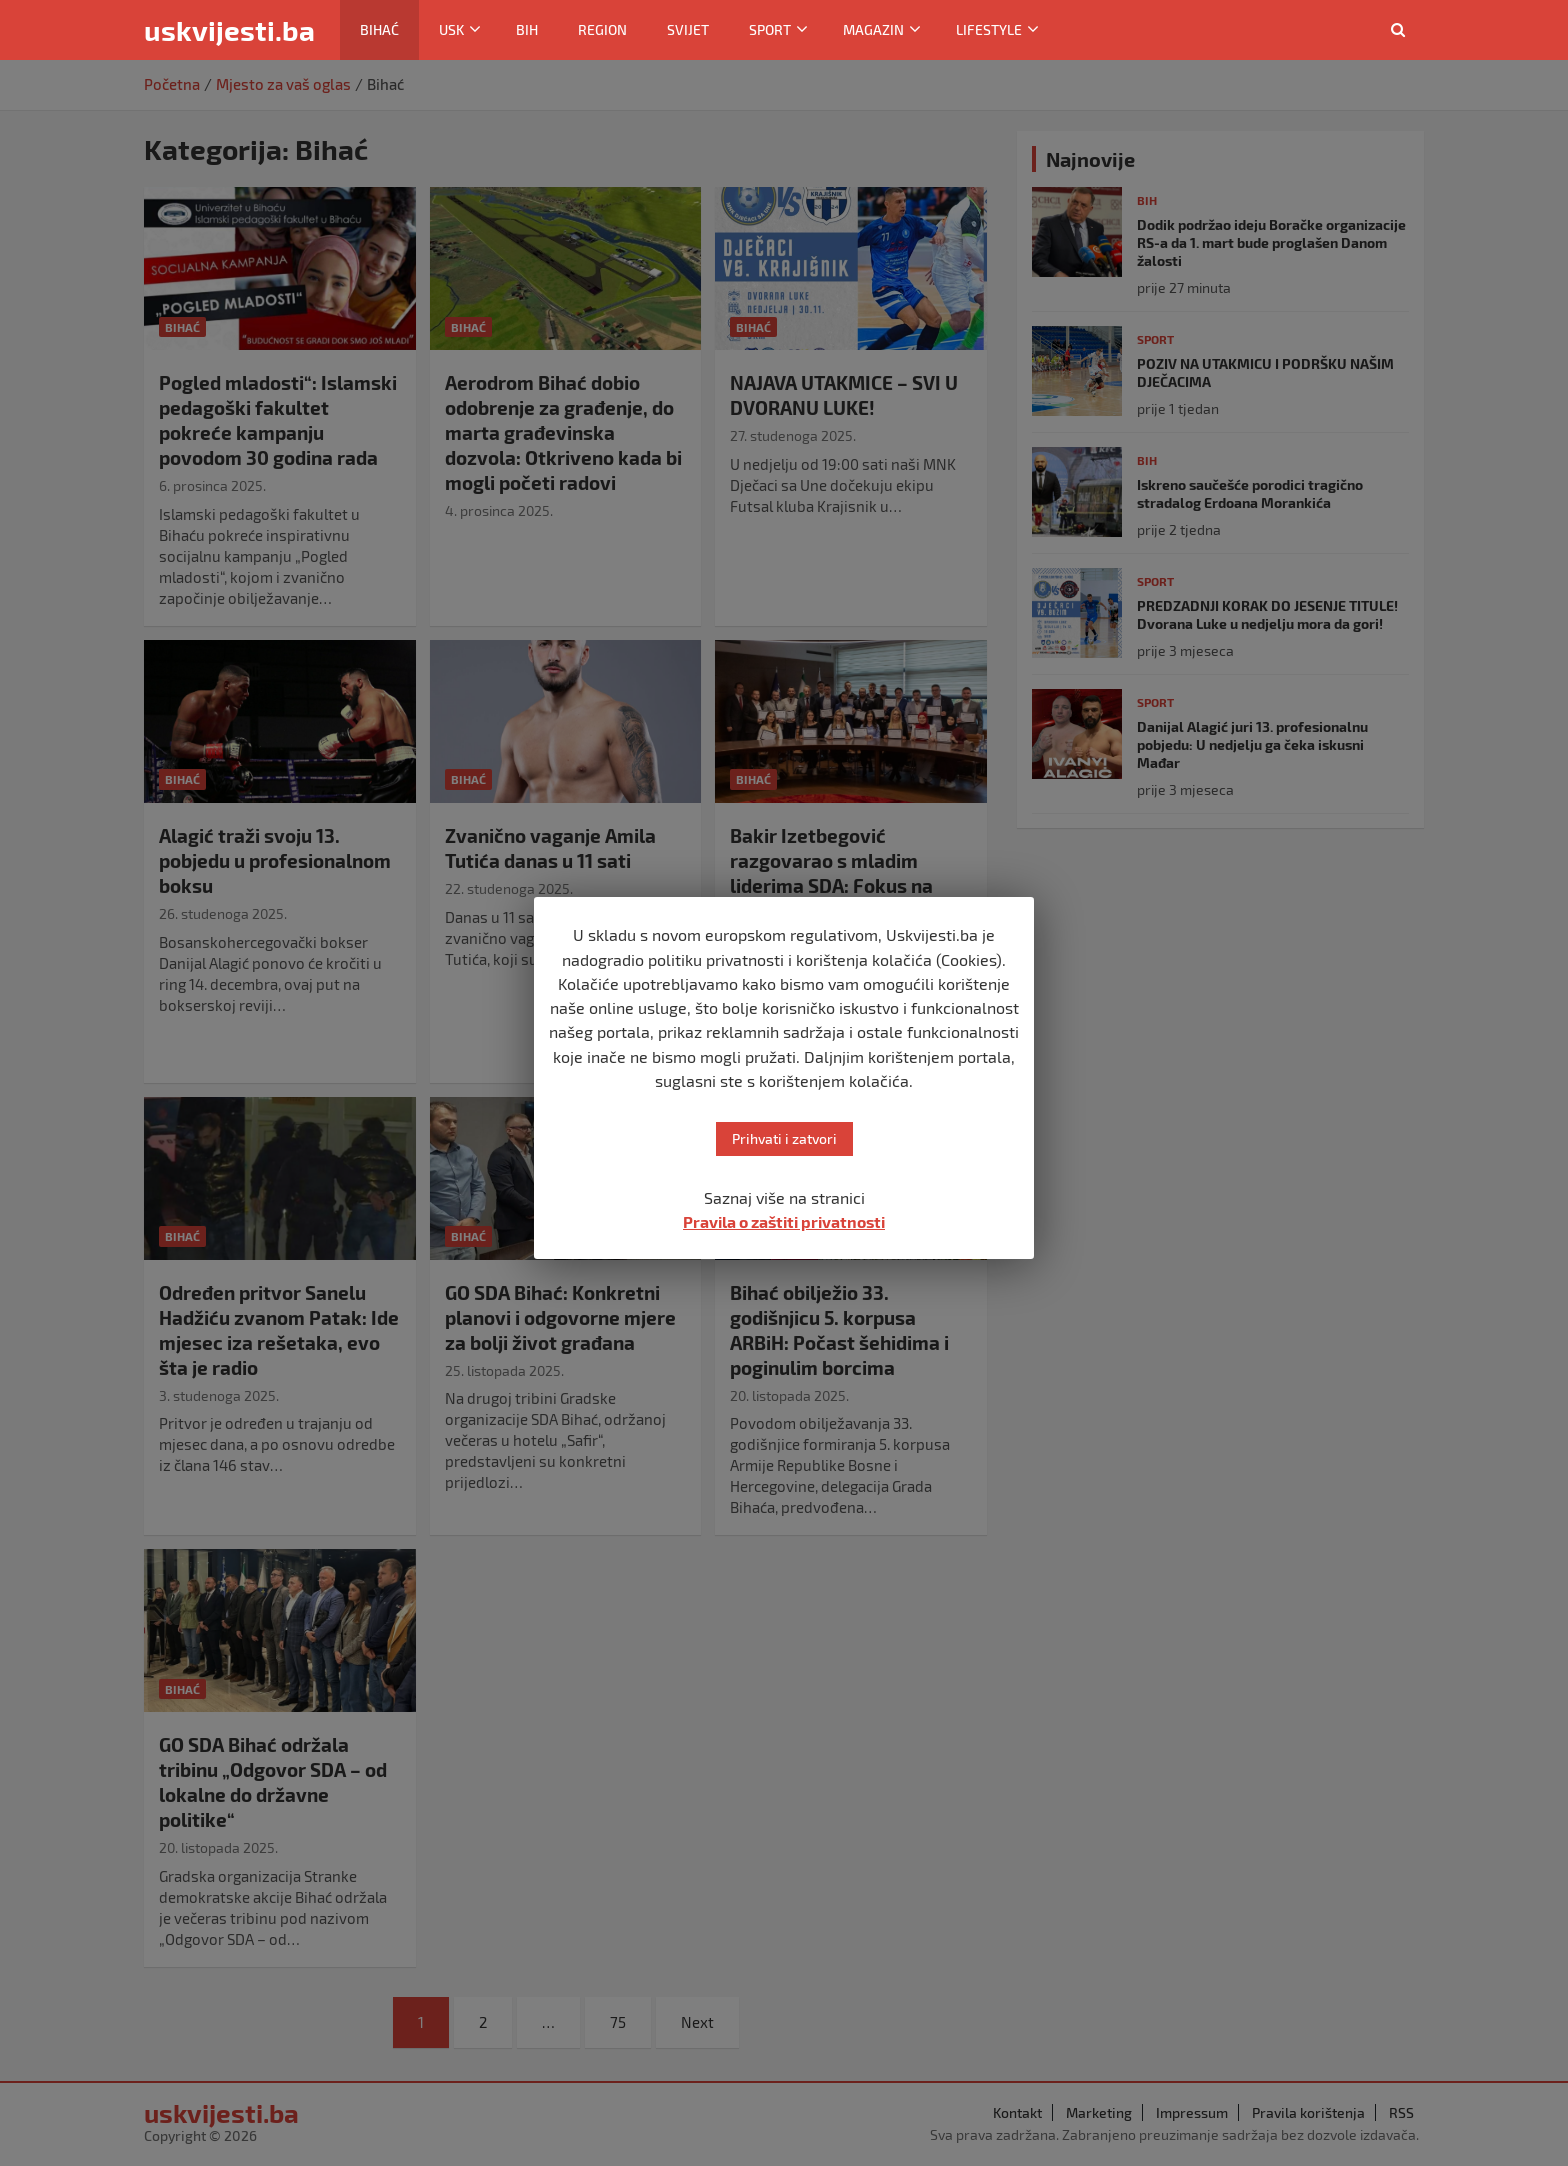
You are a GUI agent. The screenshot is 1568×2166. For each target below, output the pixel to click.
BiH (527, 29)
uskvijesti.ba (229, 30)
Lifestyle (989, 29)
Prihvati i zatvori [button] (784, 1138)
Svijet (688, 29)
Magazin (873, 29)
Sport (770, 29)
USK (451, 29)
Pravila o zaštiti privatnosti (784, 1221)
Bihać (379, 29)
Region (602, 29)
